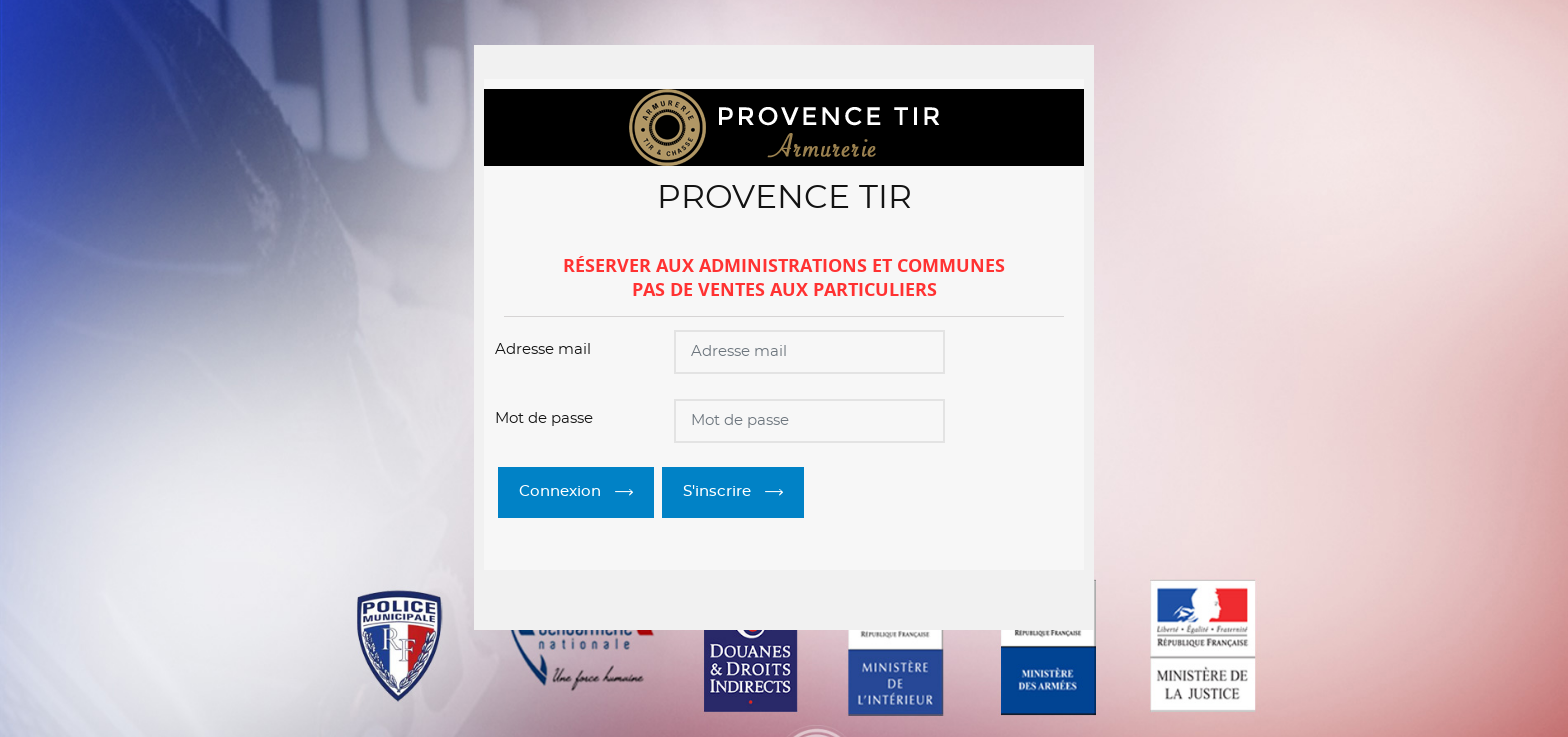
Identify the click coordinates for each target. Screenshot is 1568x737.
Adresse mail (543, 349)
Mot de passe (544, 418)
